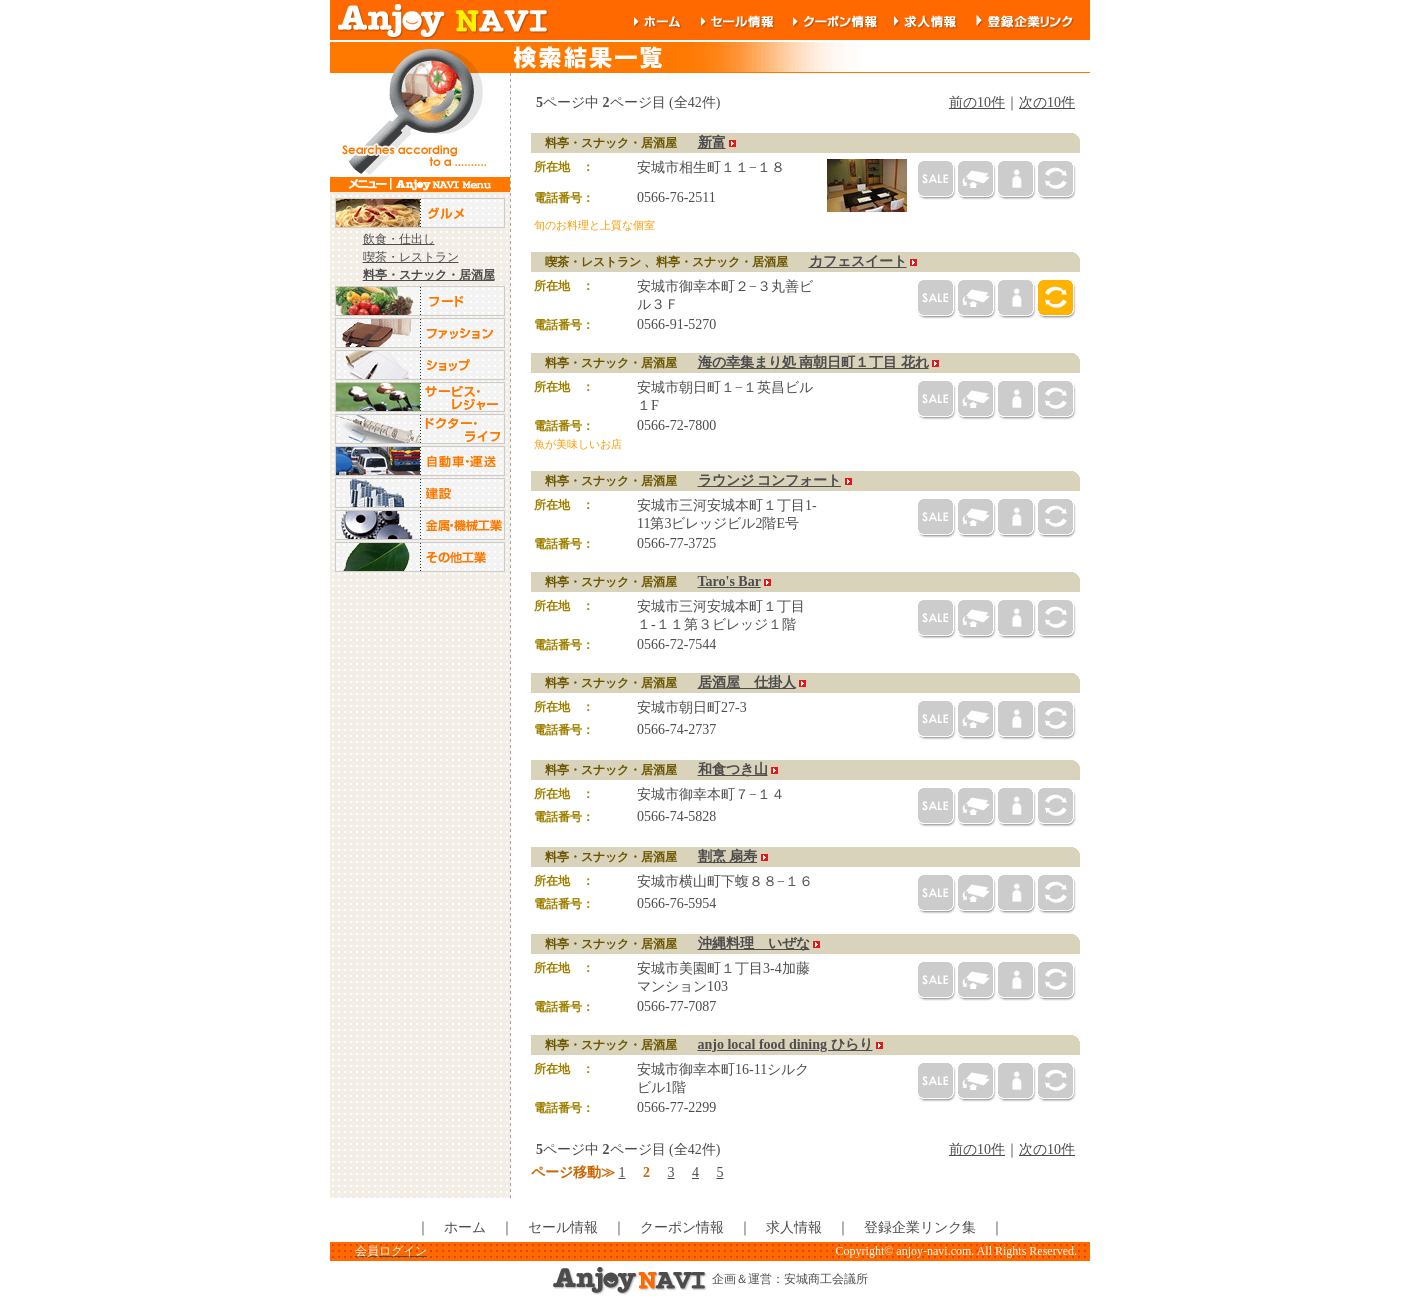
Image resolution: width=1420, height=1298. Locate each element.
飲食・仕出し (399, 239)
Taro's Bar (729, 581)
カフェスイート (858, 261)
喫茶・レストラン (411, 257)
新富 (712, 142)
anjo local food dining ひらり (785, 1044)
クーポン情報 (682, 1227)
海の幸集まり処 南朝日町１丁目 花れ (813, 362)
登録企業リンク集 (920, 1227)
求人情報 (794, 1227)
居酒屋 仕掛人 (747, 682)
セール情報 (563, 1227)
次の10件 (1047, 102)
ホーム (465, 1227)
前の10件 (977, 102)
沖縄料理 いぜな (754, 943)
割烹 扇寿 (728, 856)
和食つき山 (733, 769)
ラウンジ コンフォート (770, 480)
